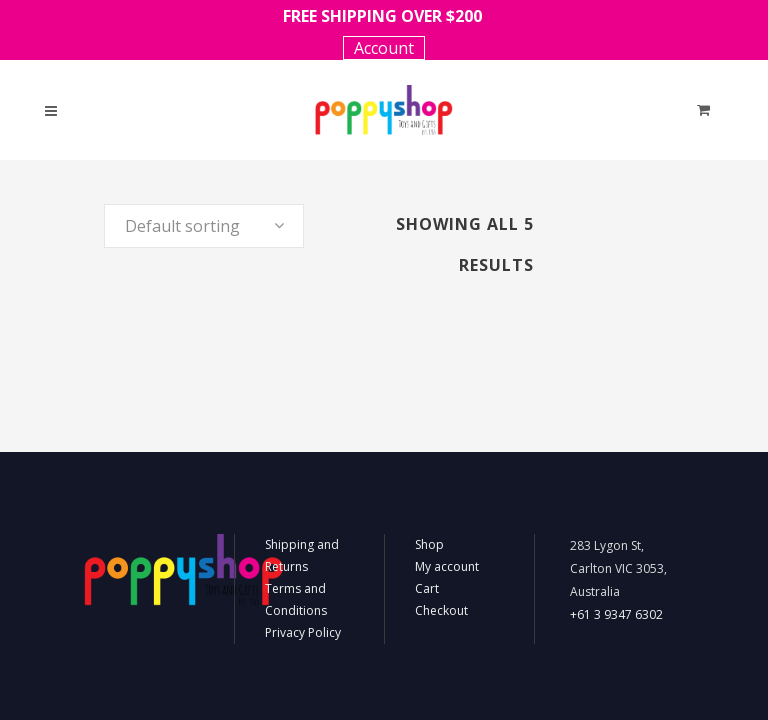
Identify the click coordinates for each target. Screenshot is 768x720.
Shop (429, 544)
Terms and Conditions (296, 599)
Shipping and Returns (302, 555)
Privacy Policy (303, 632)
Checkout (441, 610)
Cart (427, 588)
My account (447, 566)
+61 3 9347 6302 (616, 614)
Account (384, 48)
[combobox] (204, 226)
